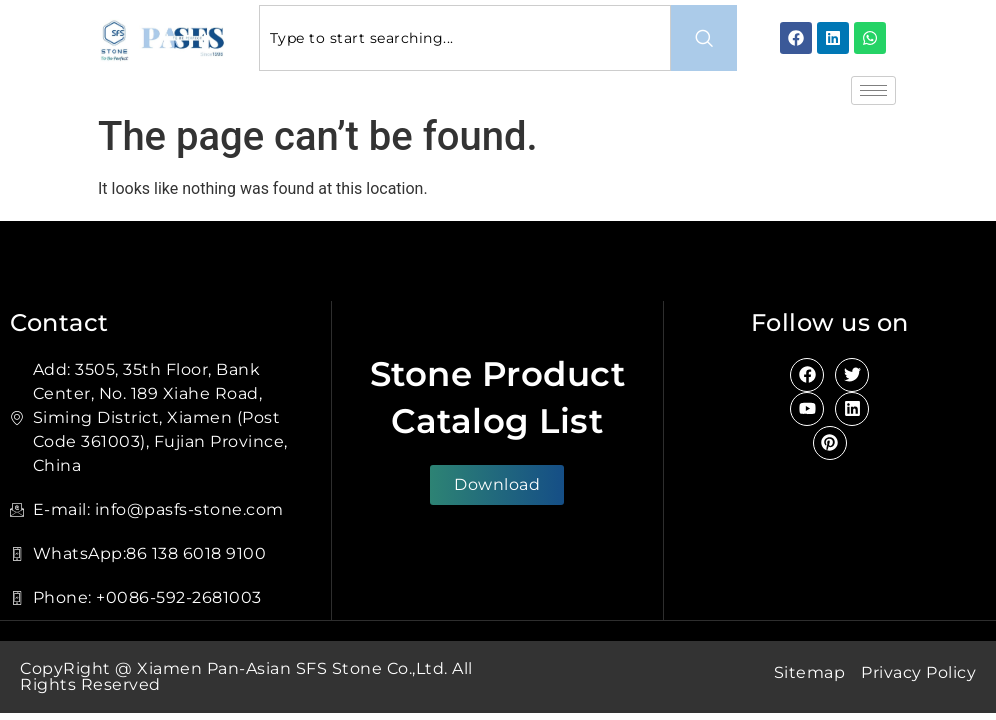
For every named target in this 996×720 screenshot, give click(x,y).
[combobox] (465, 38)
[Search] (704, 38)
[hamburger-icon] (873, 90)
